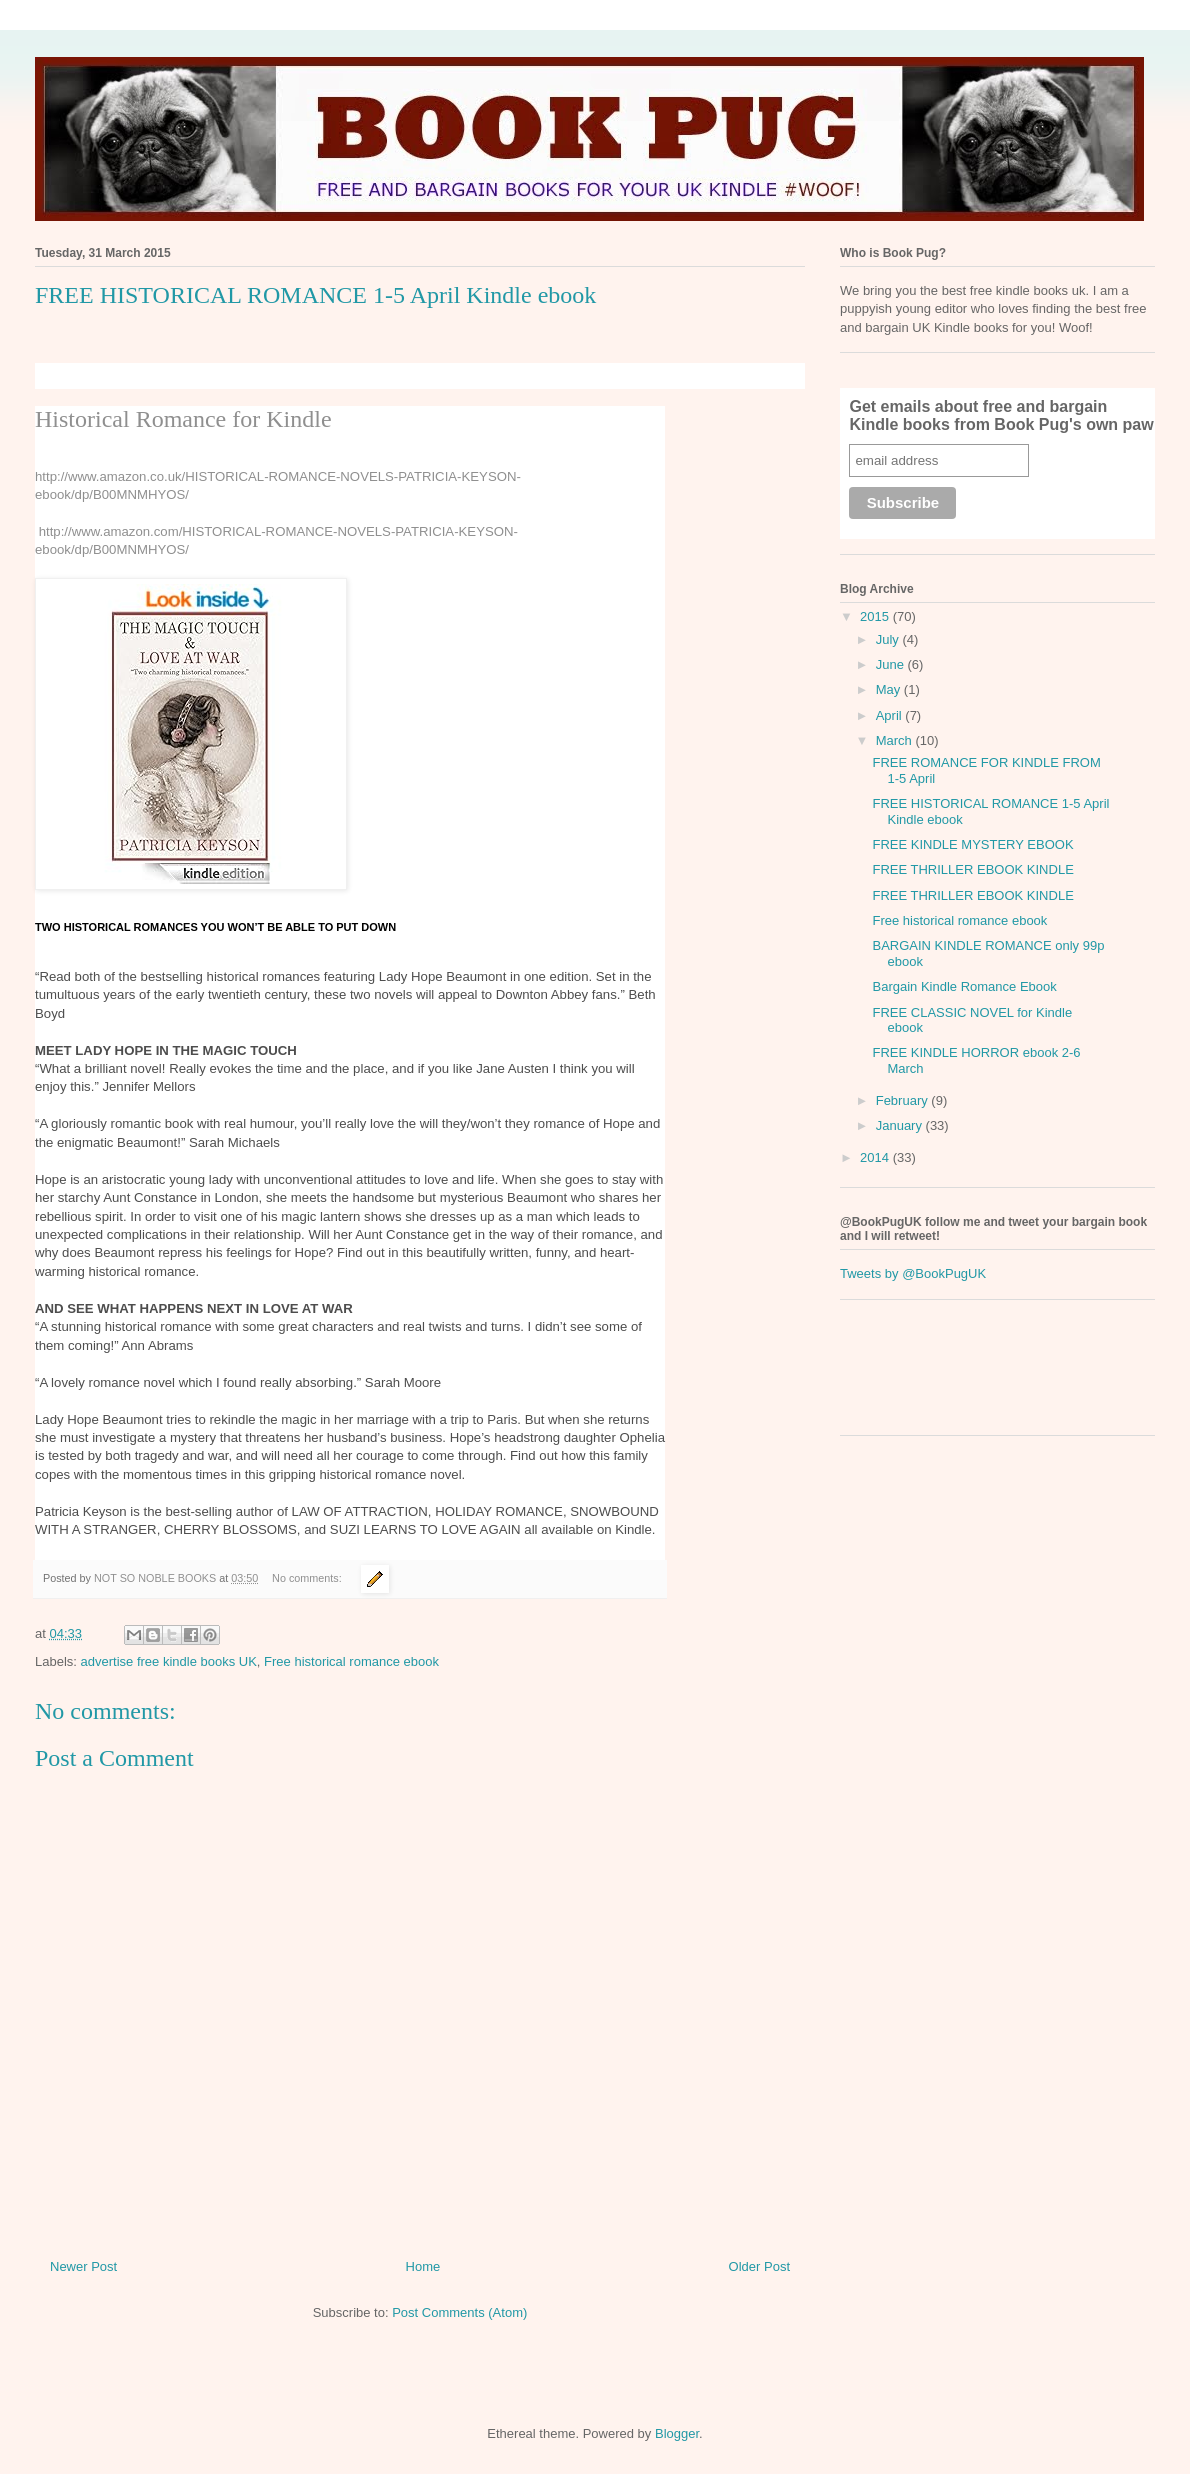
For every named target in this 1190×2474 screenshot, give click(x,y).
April (891, 715)
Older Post (759, 2266)
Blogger (677, 2433)
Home (423, 2266)
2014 (876, 1157)
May (890, 689)
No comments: (308, 1578)
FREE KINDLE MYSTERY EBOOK (972, 844)
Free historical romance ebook (351, 1661)
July (889, 639)
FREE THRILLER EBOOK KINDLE (972, 869)
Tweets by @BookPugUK (913, 1273)
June (892, 664)
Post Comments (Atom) (459, 2312)
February (904, 1100)
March (896, 740)
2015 (876, 616)
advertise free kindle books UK (169, 1661)
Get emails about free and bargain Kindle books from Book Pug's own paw (1001, 415)
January (901, 1125)
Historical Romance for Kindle (183, 419)
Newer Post (83, 2266)
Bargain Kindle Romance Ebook (964, 986)
